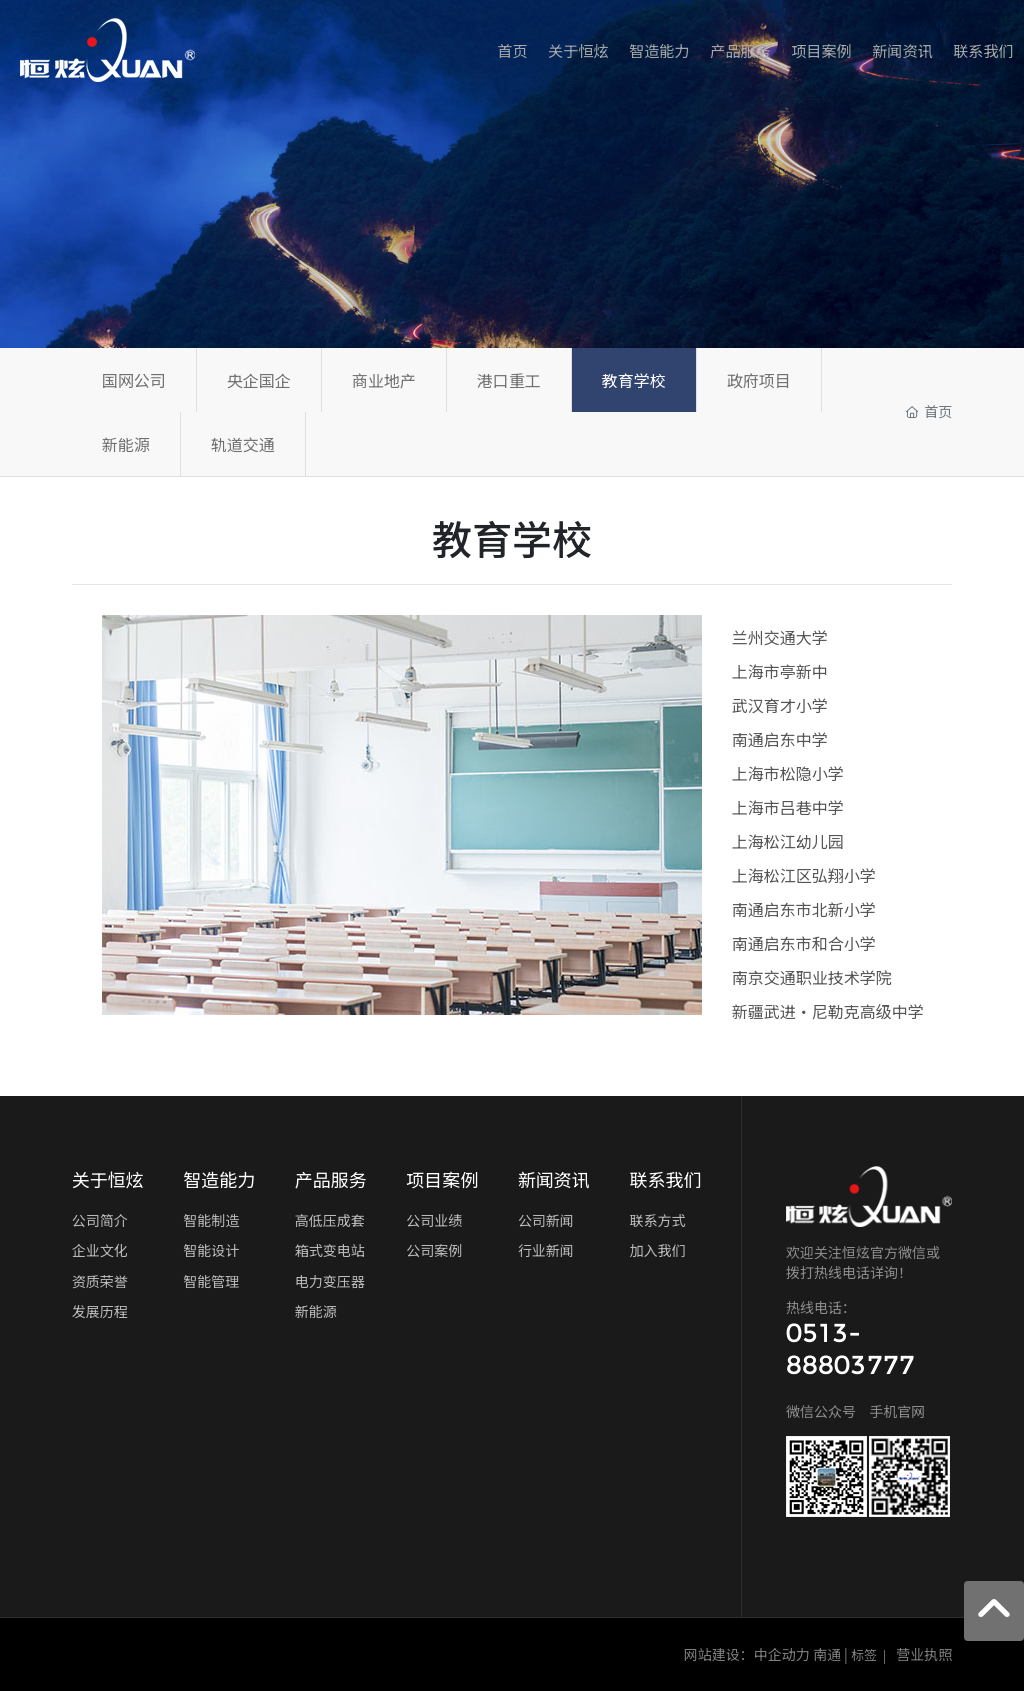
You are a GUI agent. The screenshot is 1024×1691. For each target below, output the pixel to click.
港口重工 (509, 380)
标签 (864, 1654)
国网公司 (134, 380)
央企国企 (259, 380)
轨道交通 (243, 444)
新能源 (126, 444)
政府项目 (759, 380)
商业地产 (384, 380)
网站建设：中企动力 (747, 1654)
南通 (827, 1654)
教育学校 (634, 380)
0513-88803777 (850, 1349)
